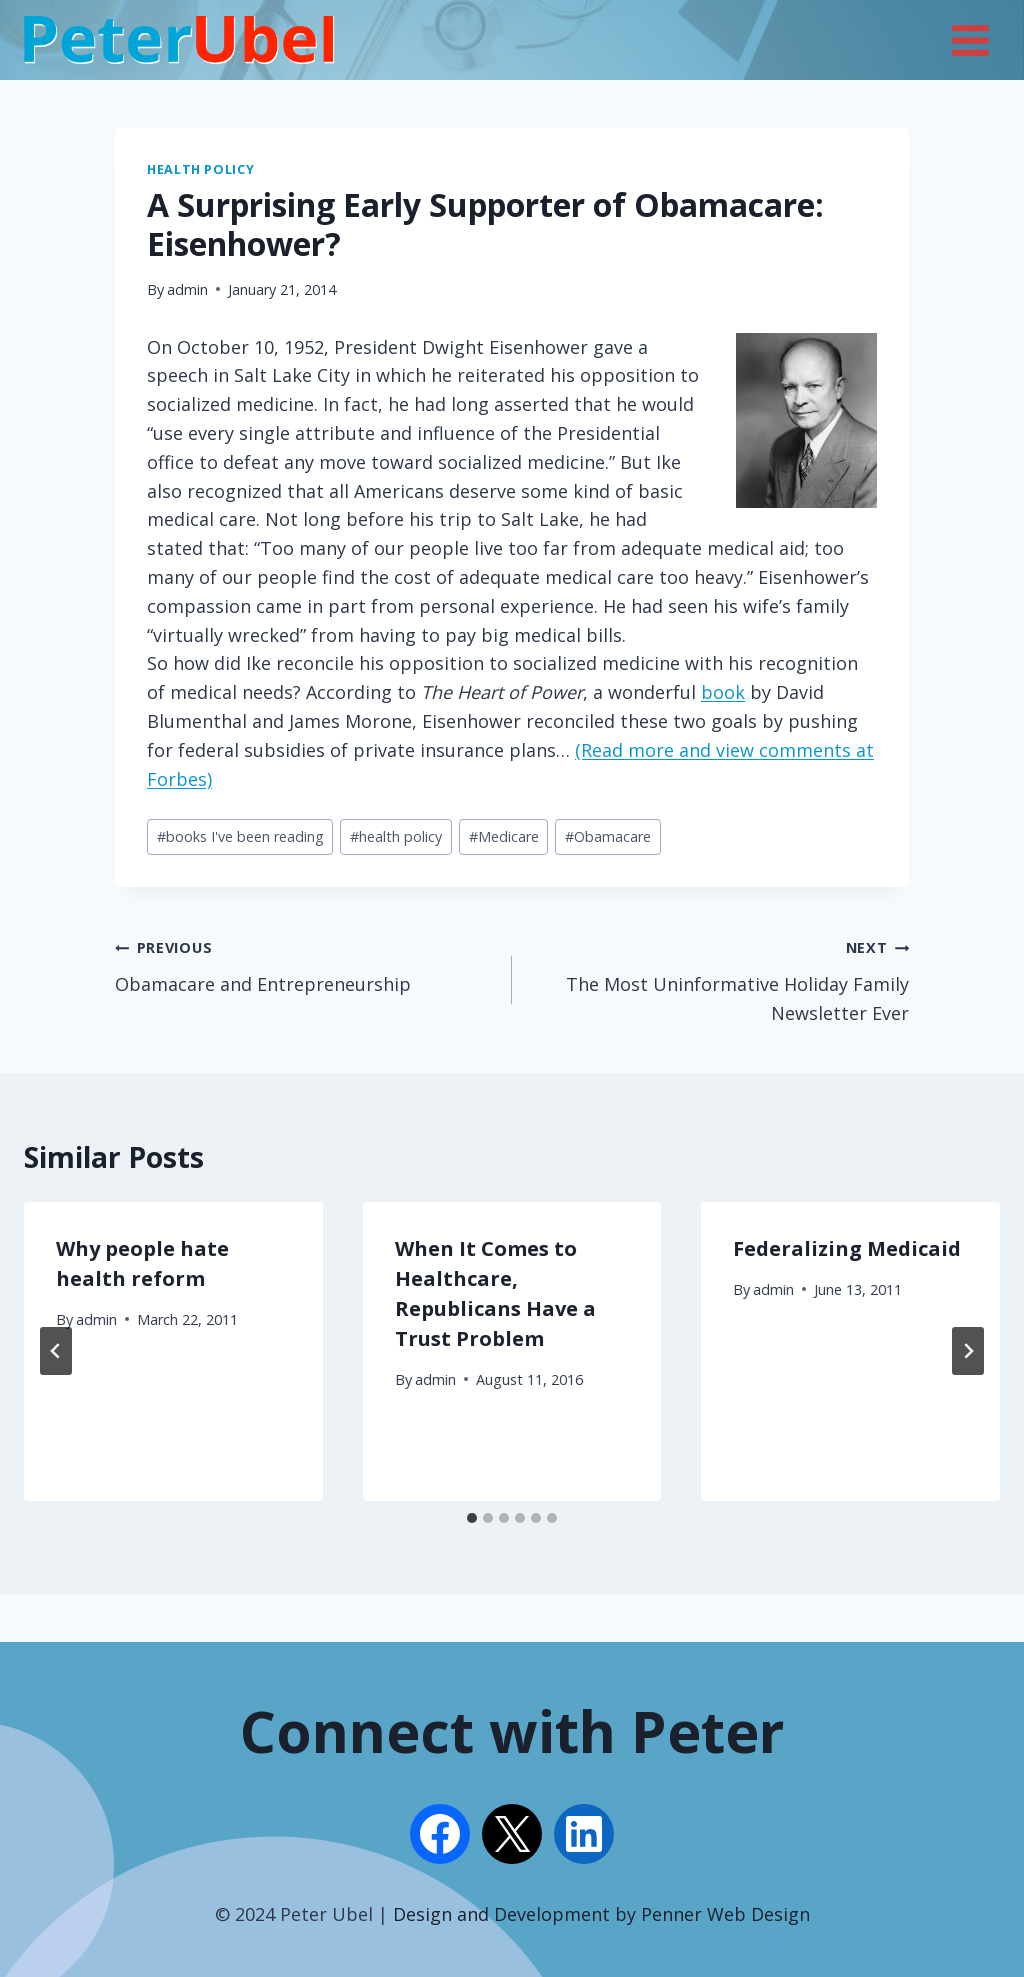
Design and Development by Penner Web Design (601, 1914)
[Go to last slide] (56, 1351)
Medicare (504, 836)
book (723, 692)
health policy (396, 836)
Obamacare (608, 836)
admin (187, 289)
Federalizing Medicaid (847, 1248)
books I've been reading (240, 836)
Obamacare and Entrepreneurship (304, 964)
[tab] (472, 1518)
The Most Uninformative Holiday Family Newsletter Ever (719, 978)
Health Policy (200, 169)
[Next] (968, 1351)
